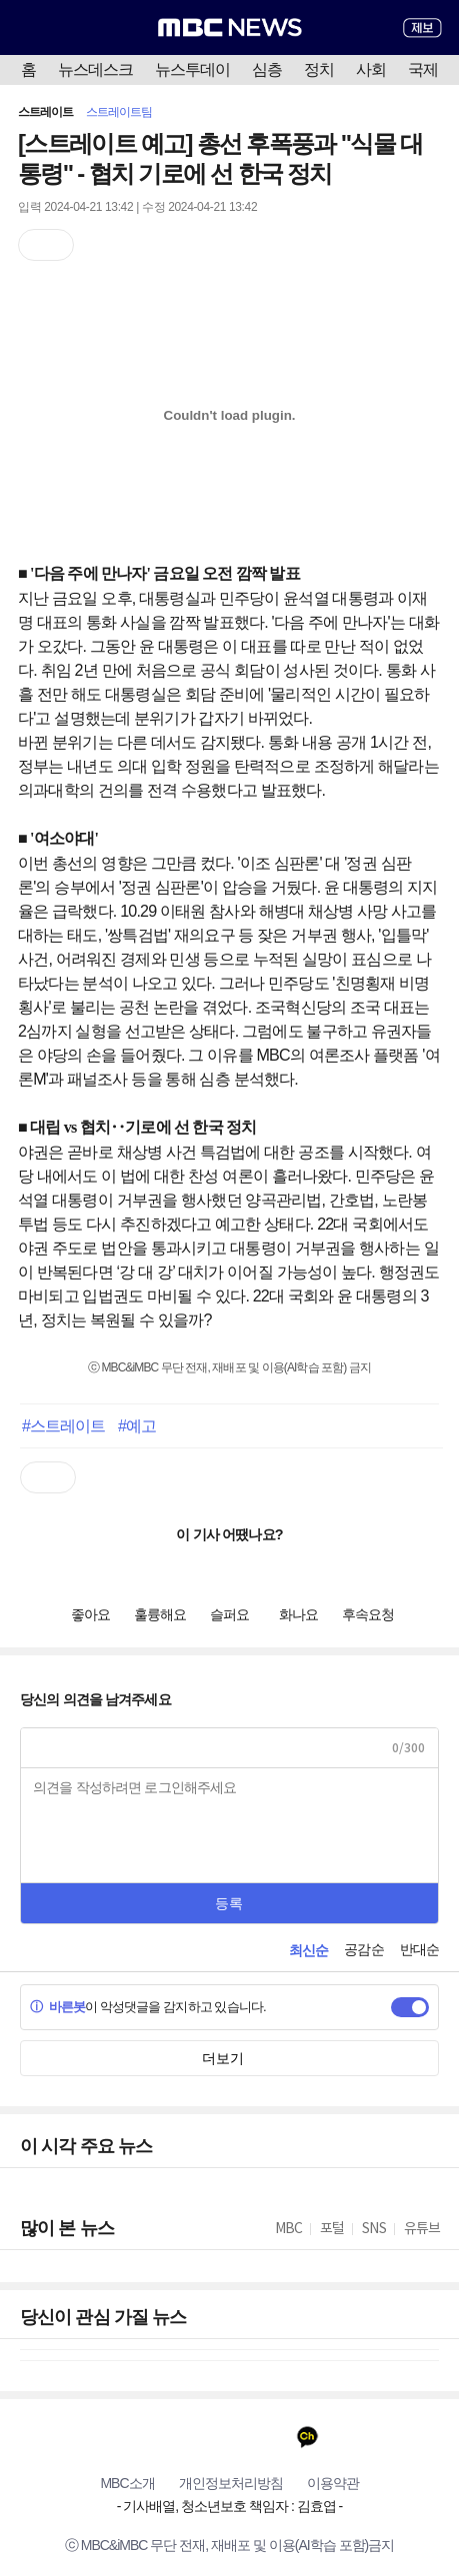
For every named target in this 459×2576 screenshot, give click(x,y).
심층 (267, 69)
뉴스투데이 (192, 69)
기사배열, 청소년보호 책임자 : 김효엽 (229, 2506)
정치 (319, 69)
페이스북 (190, 2436)
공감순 (363, 1949)
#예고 (137, 1425)
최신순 (308, 1950)
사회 (371, 69)
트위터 (229, 2436)
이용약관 (333, 2483)
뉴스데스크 (95, 69)
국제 (423, 69)
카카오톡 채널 (307, 2436)
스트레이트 (46, 112)
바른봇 (57, 2006)
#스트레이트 (64, 1425)
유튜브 (151, 2436)
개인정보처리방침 (231, 2483)
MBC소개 (127, 2483)
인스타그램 (268, 2436)
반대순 (419, 1949)
